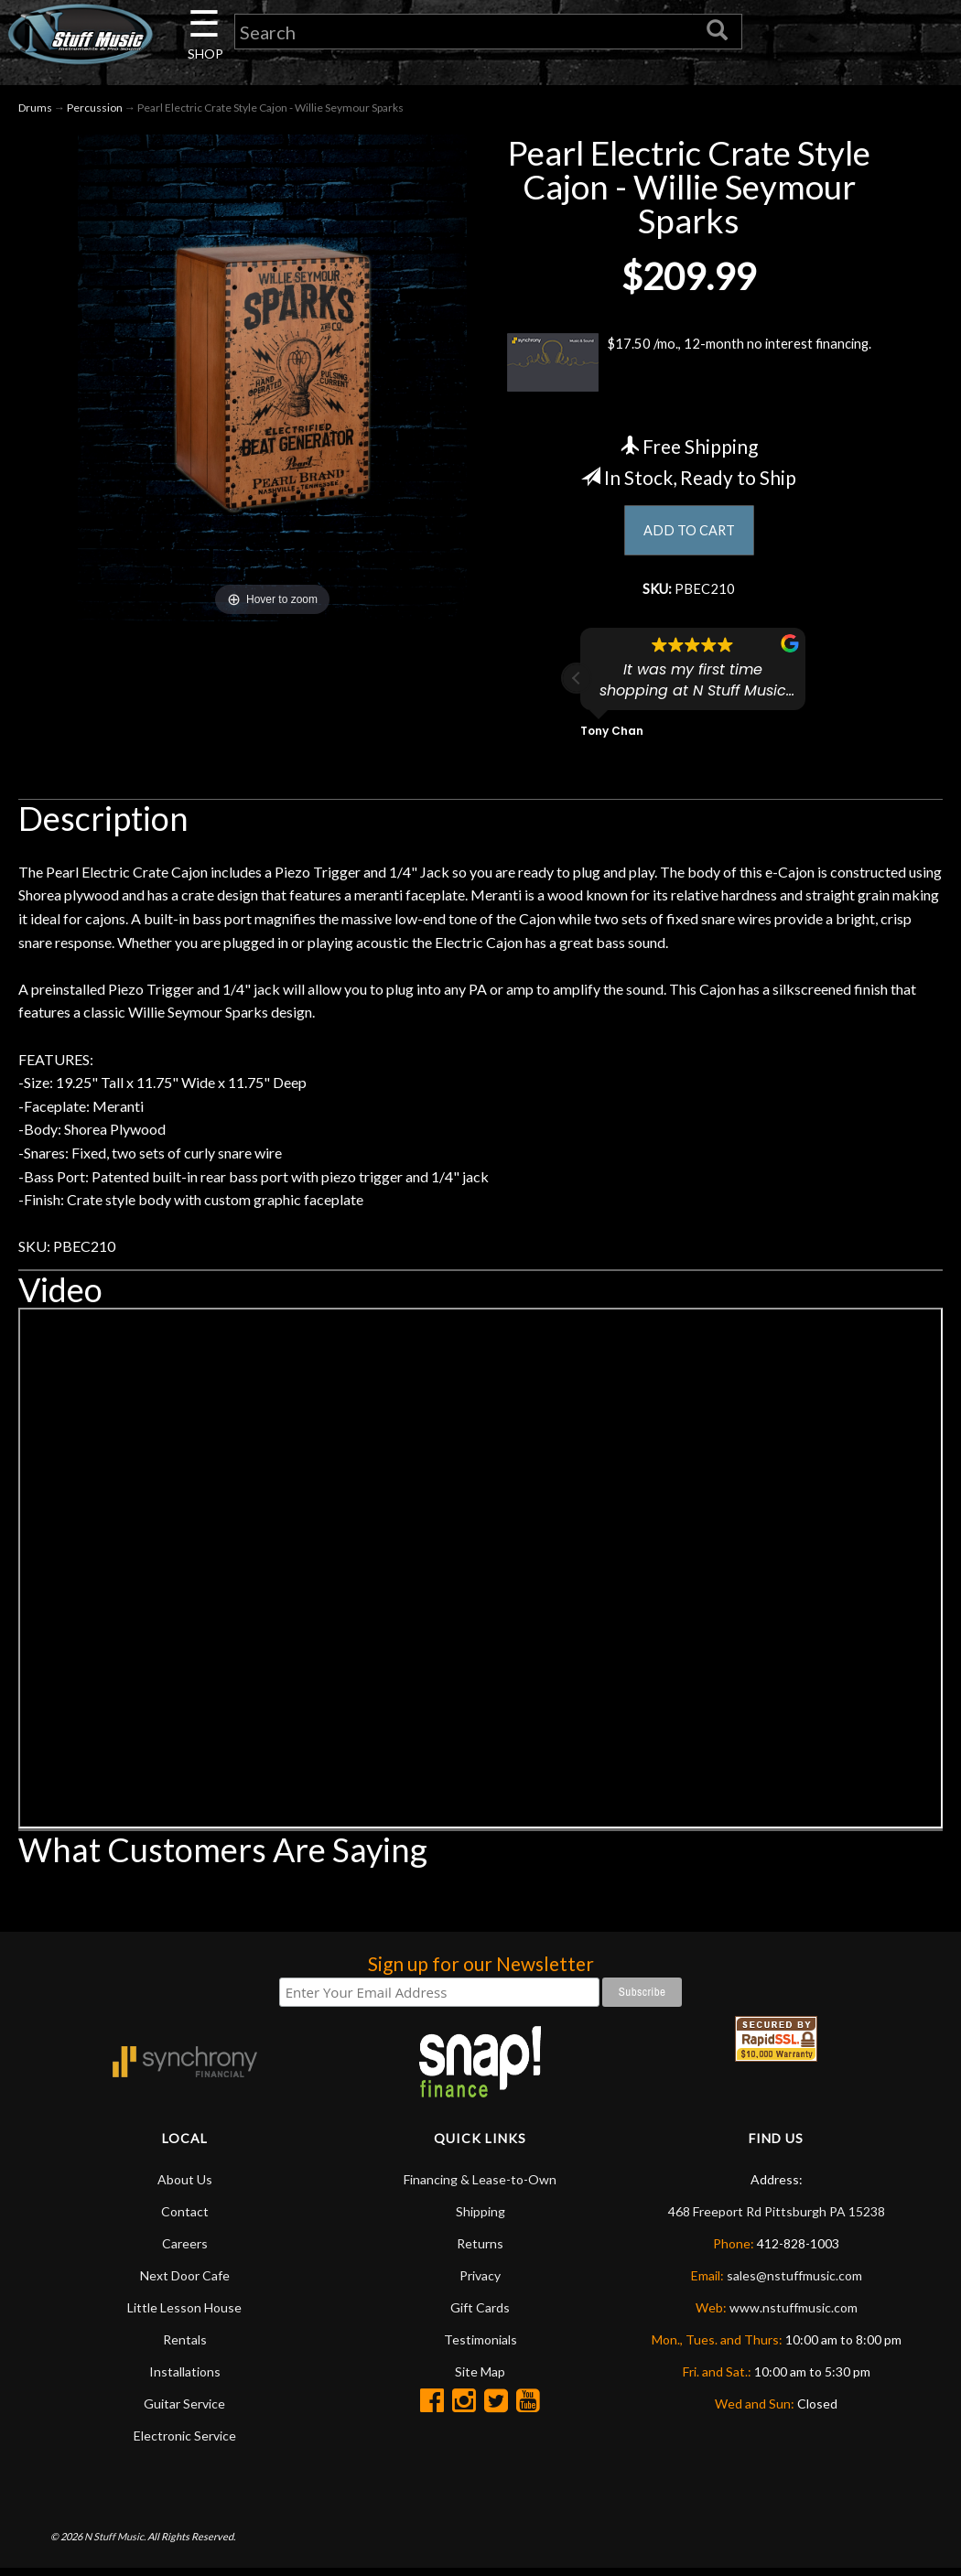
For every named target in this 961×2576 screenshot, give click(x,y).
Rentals (185, 2347)
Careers (185, 2251)
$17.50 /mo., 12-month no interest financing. (689, 366)
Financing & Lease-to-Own (480, 2187)
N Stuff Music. (115, 2543)
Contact (185, 2219)
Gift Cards (480, 2315)
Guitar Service (184, 2412)
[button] (576, 686)
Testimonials (480, 2347)
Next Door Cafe (185, 2283)
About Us (184, 2187)
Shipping (480, 2219)
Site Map (480, 2379)
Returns (480, 2251)
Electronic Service (185, 2444)
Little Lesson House (184, 2315)
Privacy (480, 2283)
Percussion (95, 111)
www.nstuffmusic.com (793, 2315)
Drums (35, 111)
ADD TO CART (689, 535)
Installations (185, 2379)
